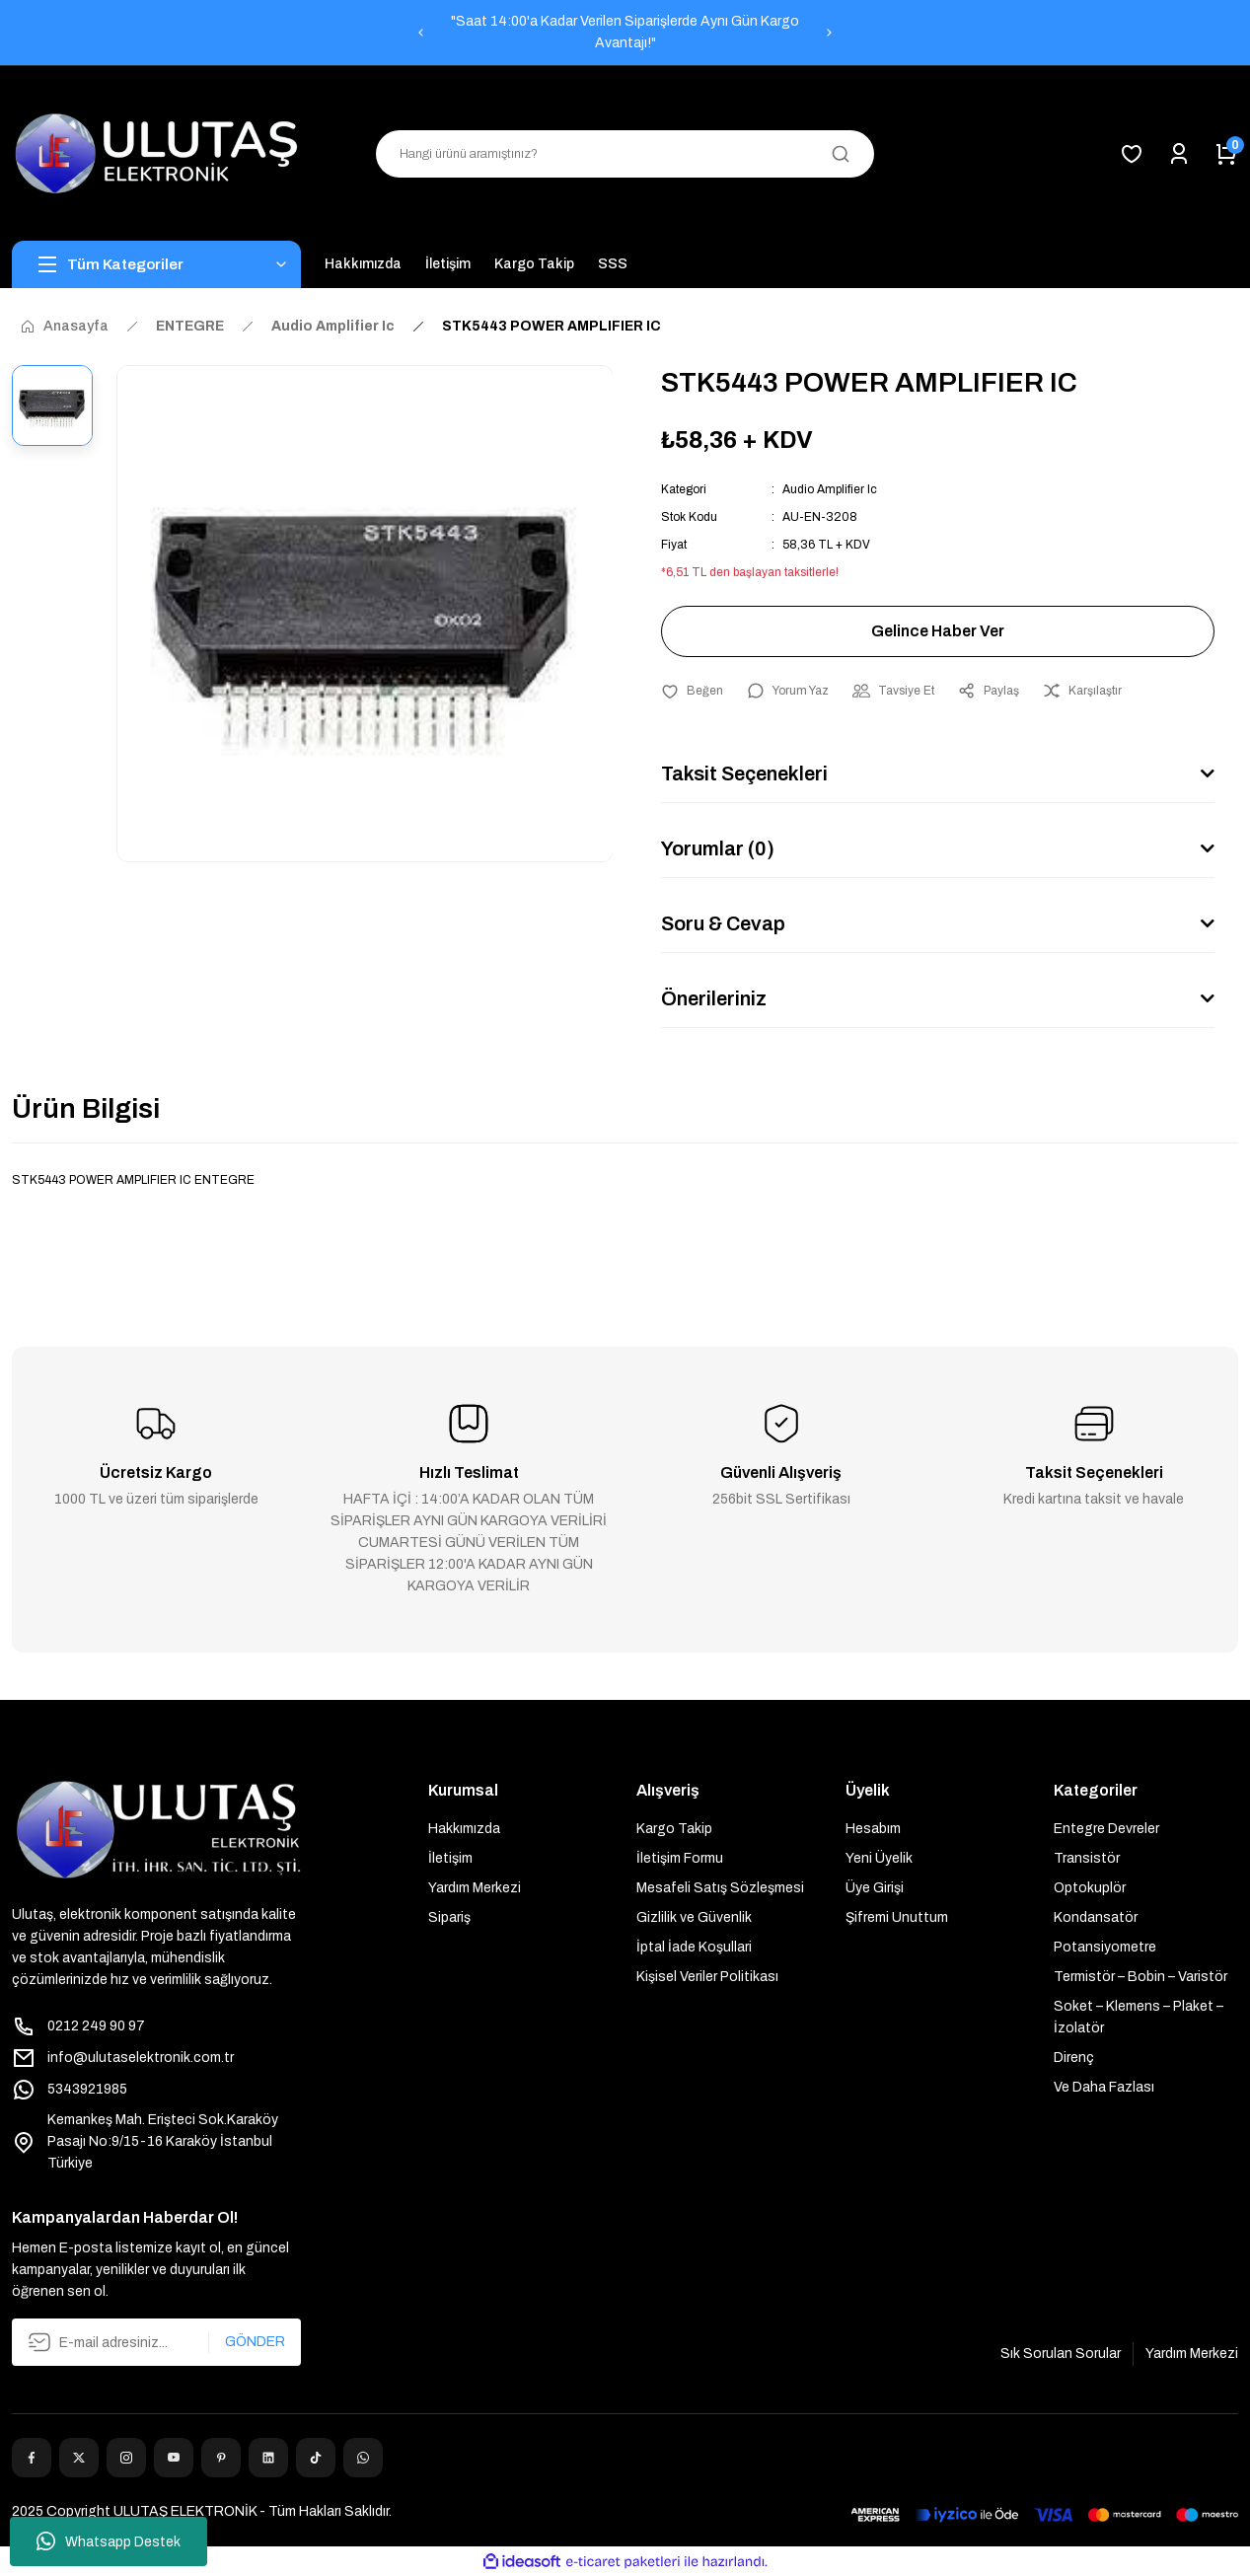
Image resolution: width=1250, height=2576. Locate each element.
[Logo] (156, 153)
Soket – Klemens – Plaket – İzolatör (1138, 2017)
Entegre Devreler (1106, 1828)
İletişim (450, 1858)
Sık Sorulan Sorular (1060, 2353)
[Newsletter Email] (156, 2342)
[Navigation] (156, 264)
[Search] (625, 154)
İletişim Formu (679, 1858)
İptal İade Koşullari (694, 1947)
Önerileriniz (714, 998)
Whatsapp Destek (109, 2541)
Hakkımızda (464, 1828)
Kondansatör (1096, 1917)
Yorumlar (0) (717, 848)
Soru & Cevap (723, 923)
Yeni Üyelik (879, 1858)
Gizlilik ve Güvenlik (694, 1917)
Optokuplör (1090, 1887)
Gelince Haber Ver (937, 631)
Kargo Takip (674, 1828)
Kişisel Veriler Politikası (707, 1976)
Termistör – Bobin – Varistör (1140, 1976)
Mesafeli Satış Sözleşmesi (720, 1887)
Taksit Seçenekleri (744, 773)
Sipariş (449, 1917)
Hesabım (873, 1828)
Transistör (1087, 1858)
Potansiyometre (1105, 1947)
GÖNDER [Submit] (255, 2341)
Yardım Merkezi (474, 1887)
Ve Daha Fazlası (1104, 2087)
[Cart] (1226, 154)
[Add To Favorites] (692, 690)
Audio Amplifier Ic (829, 489)
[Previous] (420, 32)
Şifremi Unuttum (897, 1917)
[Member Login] (1179, 154)
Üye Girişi (875, 1887)
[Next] (830, 32)
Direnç (1074, 2057)
